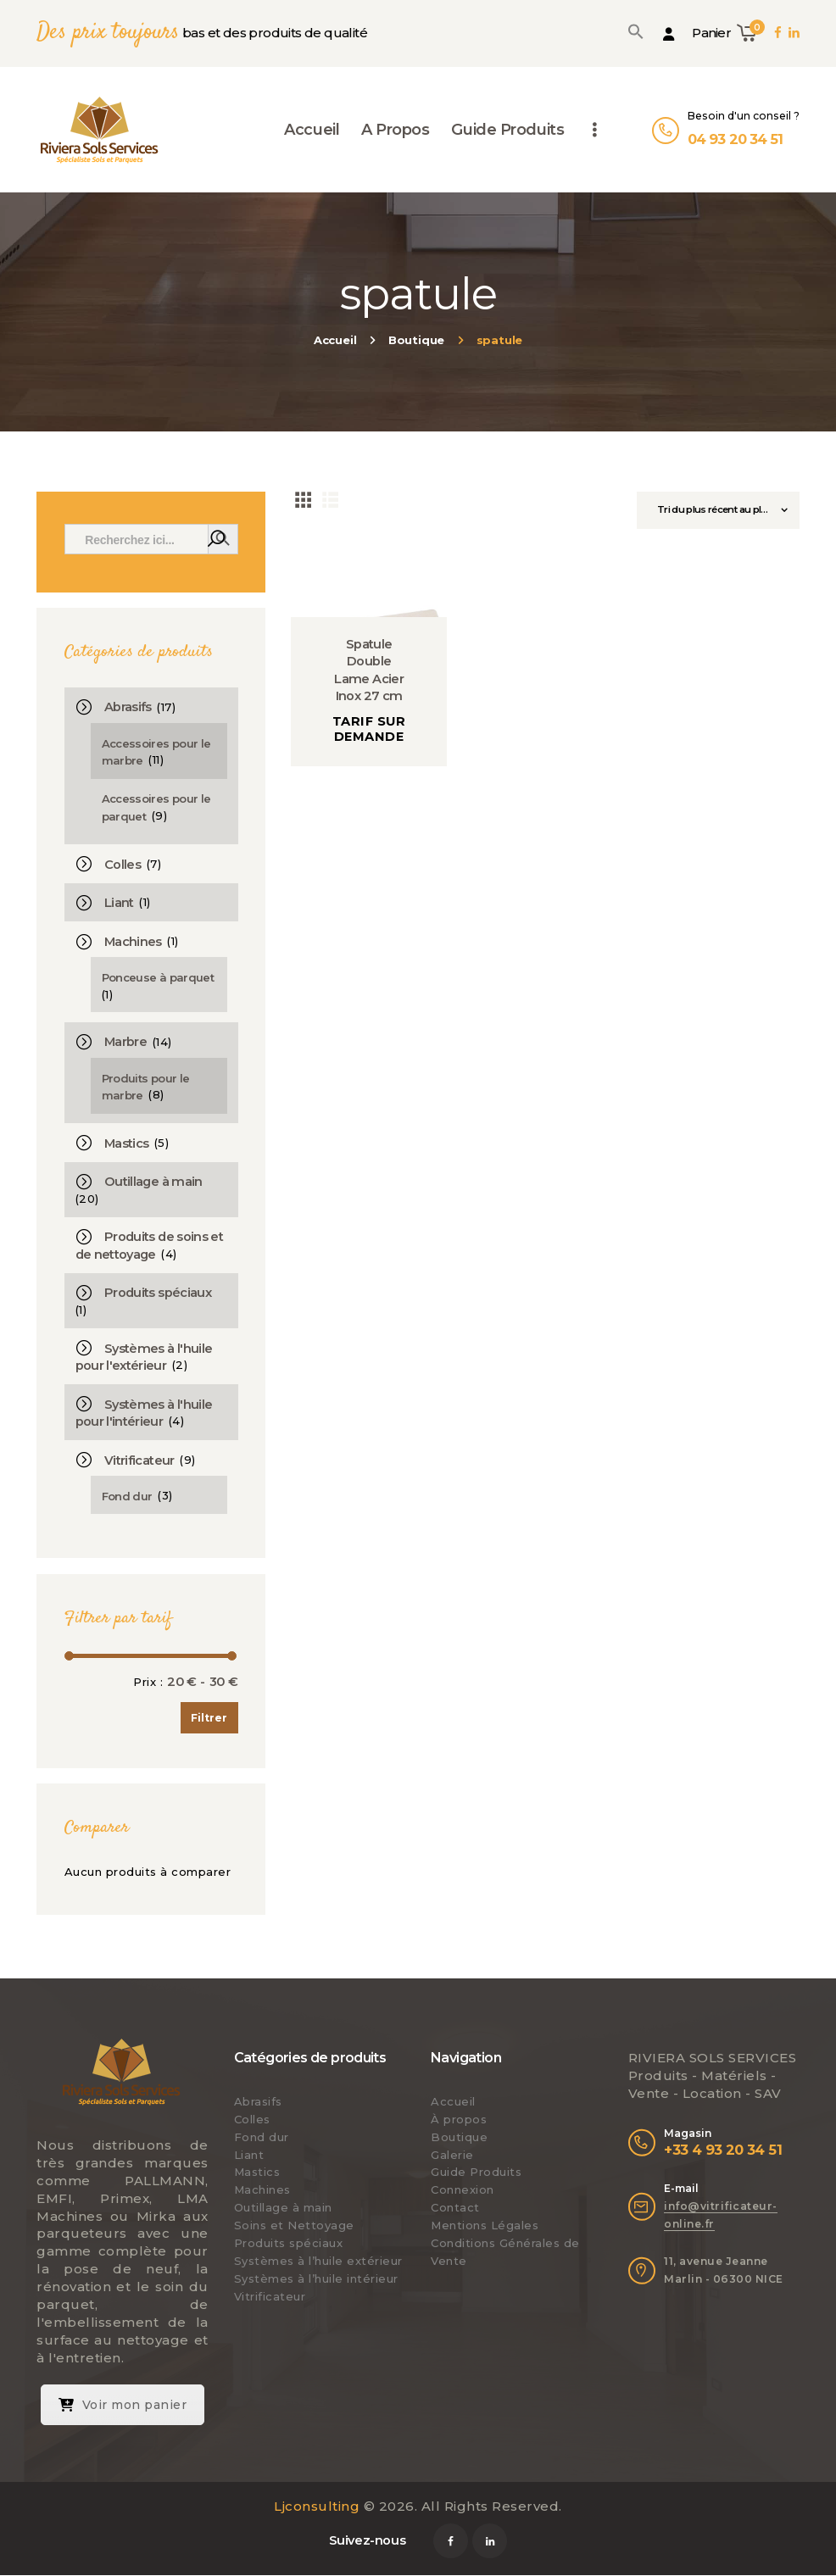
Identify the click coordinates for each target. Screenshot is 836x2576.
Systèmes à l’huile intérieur (316, 2278)
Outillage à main (153, 1181)
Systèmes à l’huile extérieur (318, 2260)
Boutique (416, 340)
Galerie (452, 2155)
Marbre (125, 1041)
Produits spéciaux (157, 1292)
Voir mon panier (123, 2404)
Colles (122, 864)
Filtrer (209, 1717)
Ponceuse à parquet (158, 977)
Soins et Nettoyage (294, 2225)
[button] (636, 31)
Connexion (462, 2189)
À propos (459, 2119)
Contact (455, 2207)
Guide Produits (476, 2171)
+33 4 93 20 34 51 (723, 2149)
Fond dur (127, 1496)
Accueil (335, 340)
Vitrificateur (139, 1460)
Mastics (126, 1143)
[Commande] (718, 510)
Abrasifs (128, 707)
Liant (119, 902)
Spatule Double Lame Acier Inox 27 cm (369, 670)
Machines (133, 941)
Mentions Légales (484, 2225)
